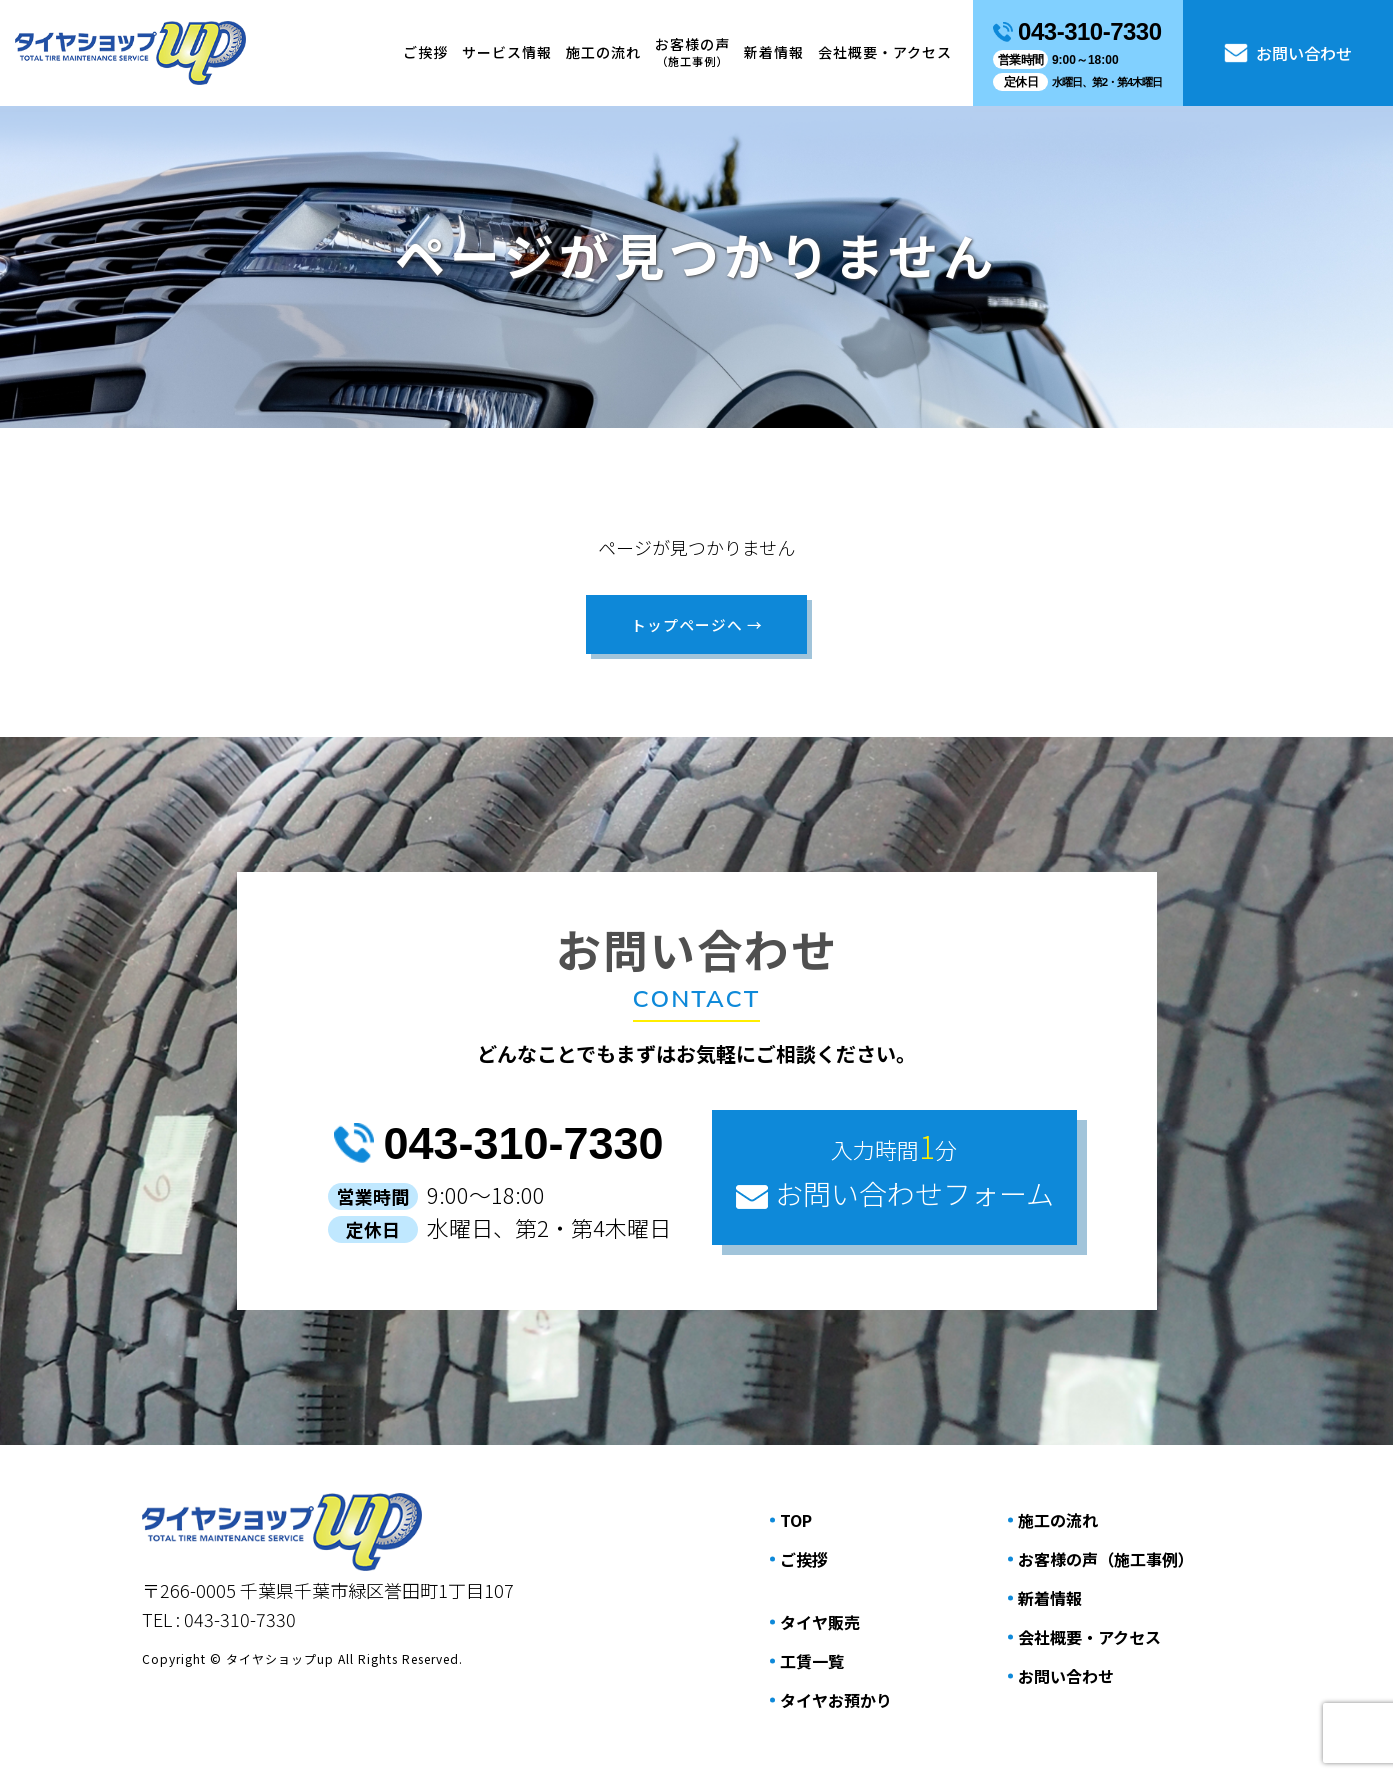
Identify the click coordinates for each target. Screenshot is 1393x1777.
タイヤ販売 (820, 1622)
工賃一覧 (812, 1661)
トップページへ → (696, 624)
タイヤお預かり (836, 1700)
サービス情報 (507, 52)
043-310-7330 (498, 1143)
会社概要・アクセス (885, 52)
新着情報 (774, 52)
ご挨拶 (425, 52)
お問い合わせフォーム (894, 1168)
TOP (796, 1520)
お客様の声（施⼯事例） (1106, 1559)
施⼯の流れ (603, 52)
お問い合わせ (1288, 53)
